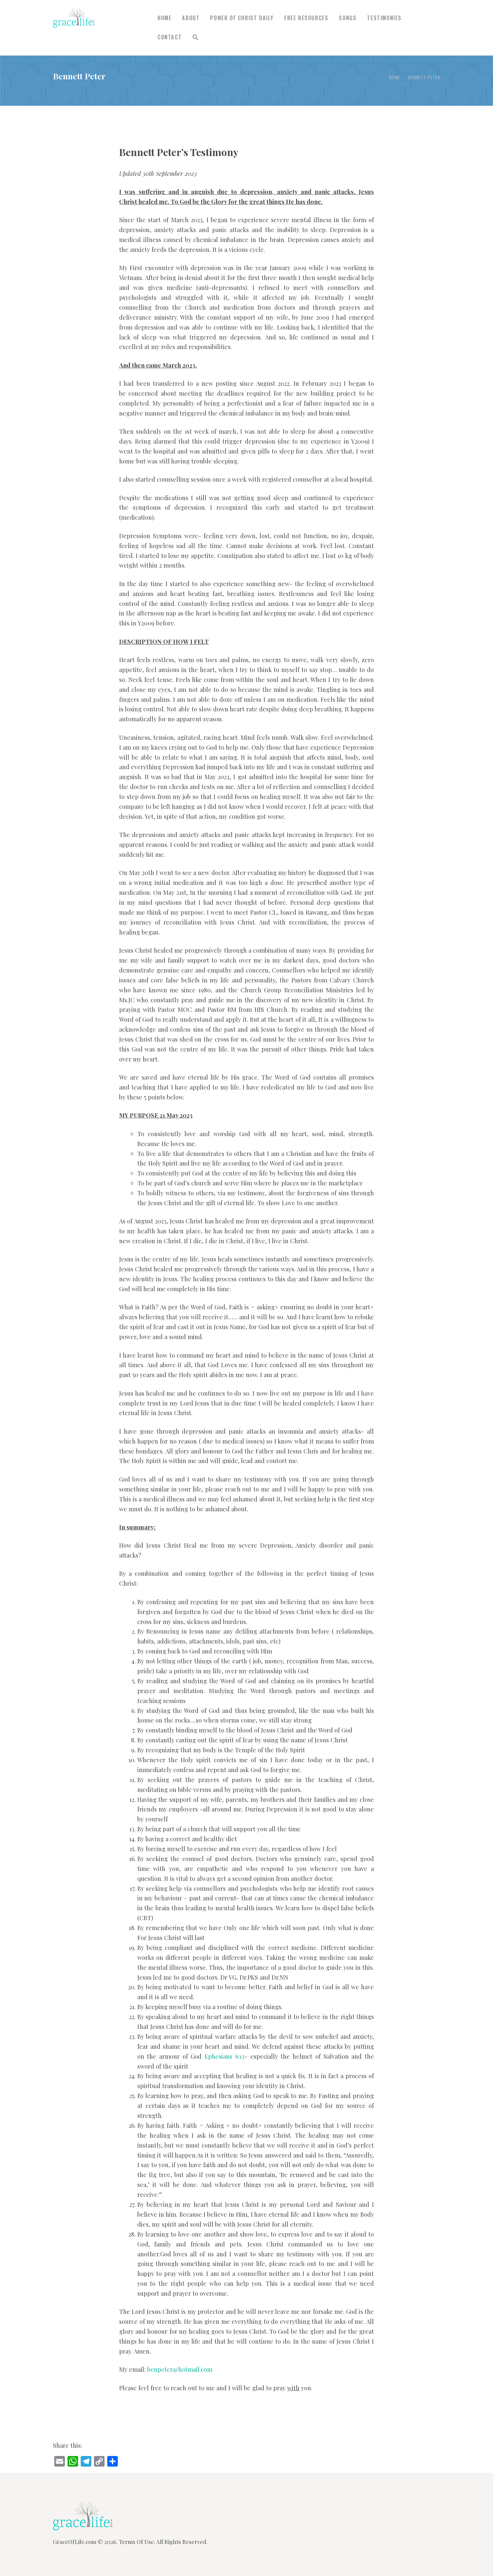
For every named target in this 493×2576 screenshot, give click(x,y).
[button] (195, 37)
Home (394, 77)
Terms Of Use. (137, 2541)
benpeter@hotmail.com (179, 2369)
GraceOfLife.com (74, 2541)
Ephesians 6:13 (224, 2056)
